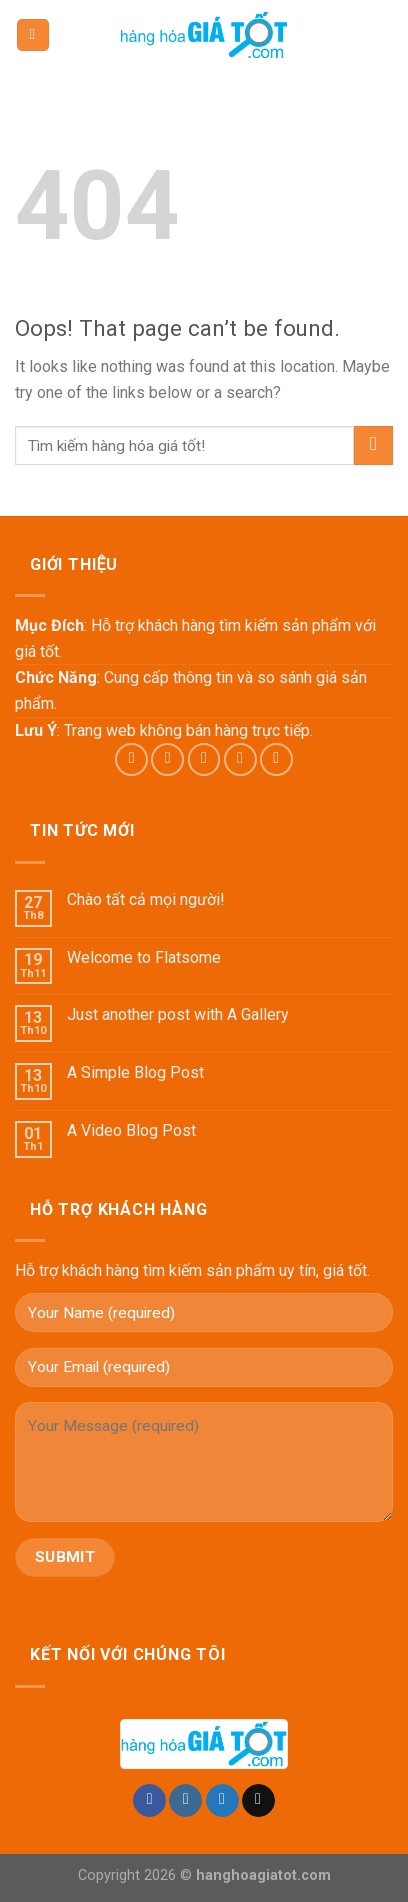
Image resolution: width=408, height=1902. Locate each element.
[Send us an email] (240, 759)
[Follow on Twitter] (204, 759)
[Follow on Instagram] (167, 759)
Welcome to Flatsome (144, 957)
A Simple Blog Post (135, 1072)
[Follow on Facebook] (131, 759)
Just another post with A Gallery (178, 1014)
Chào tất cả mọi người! (146, 899)
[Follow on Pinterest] (276, 759)
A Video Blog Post (131, 1130)
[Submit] (373, 445)
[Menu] (33, 35)
